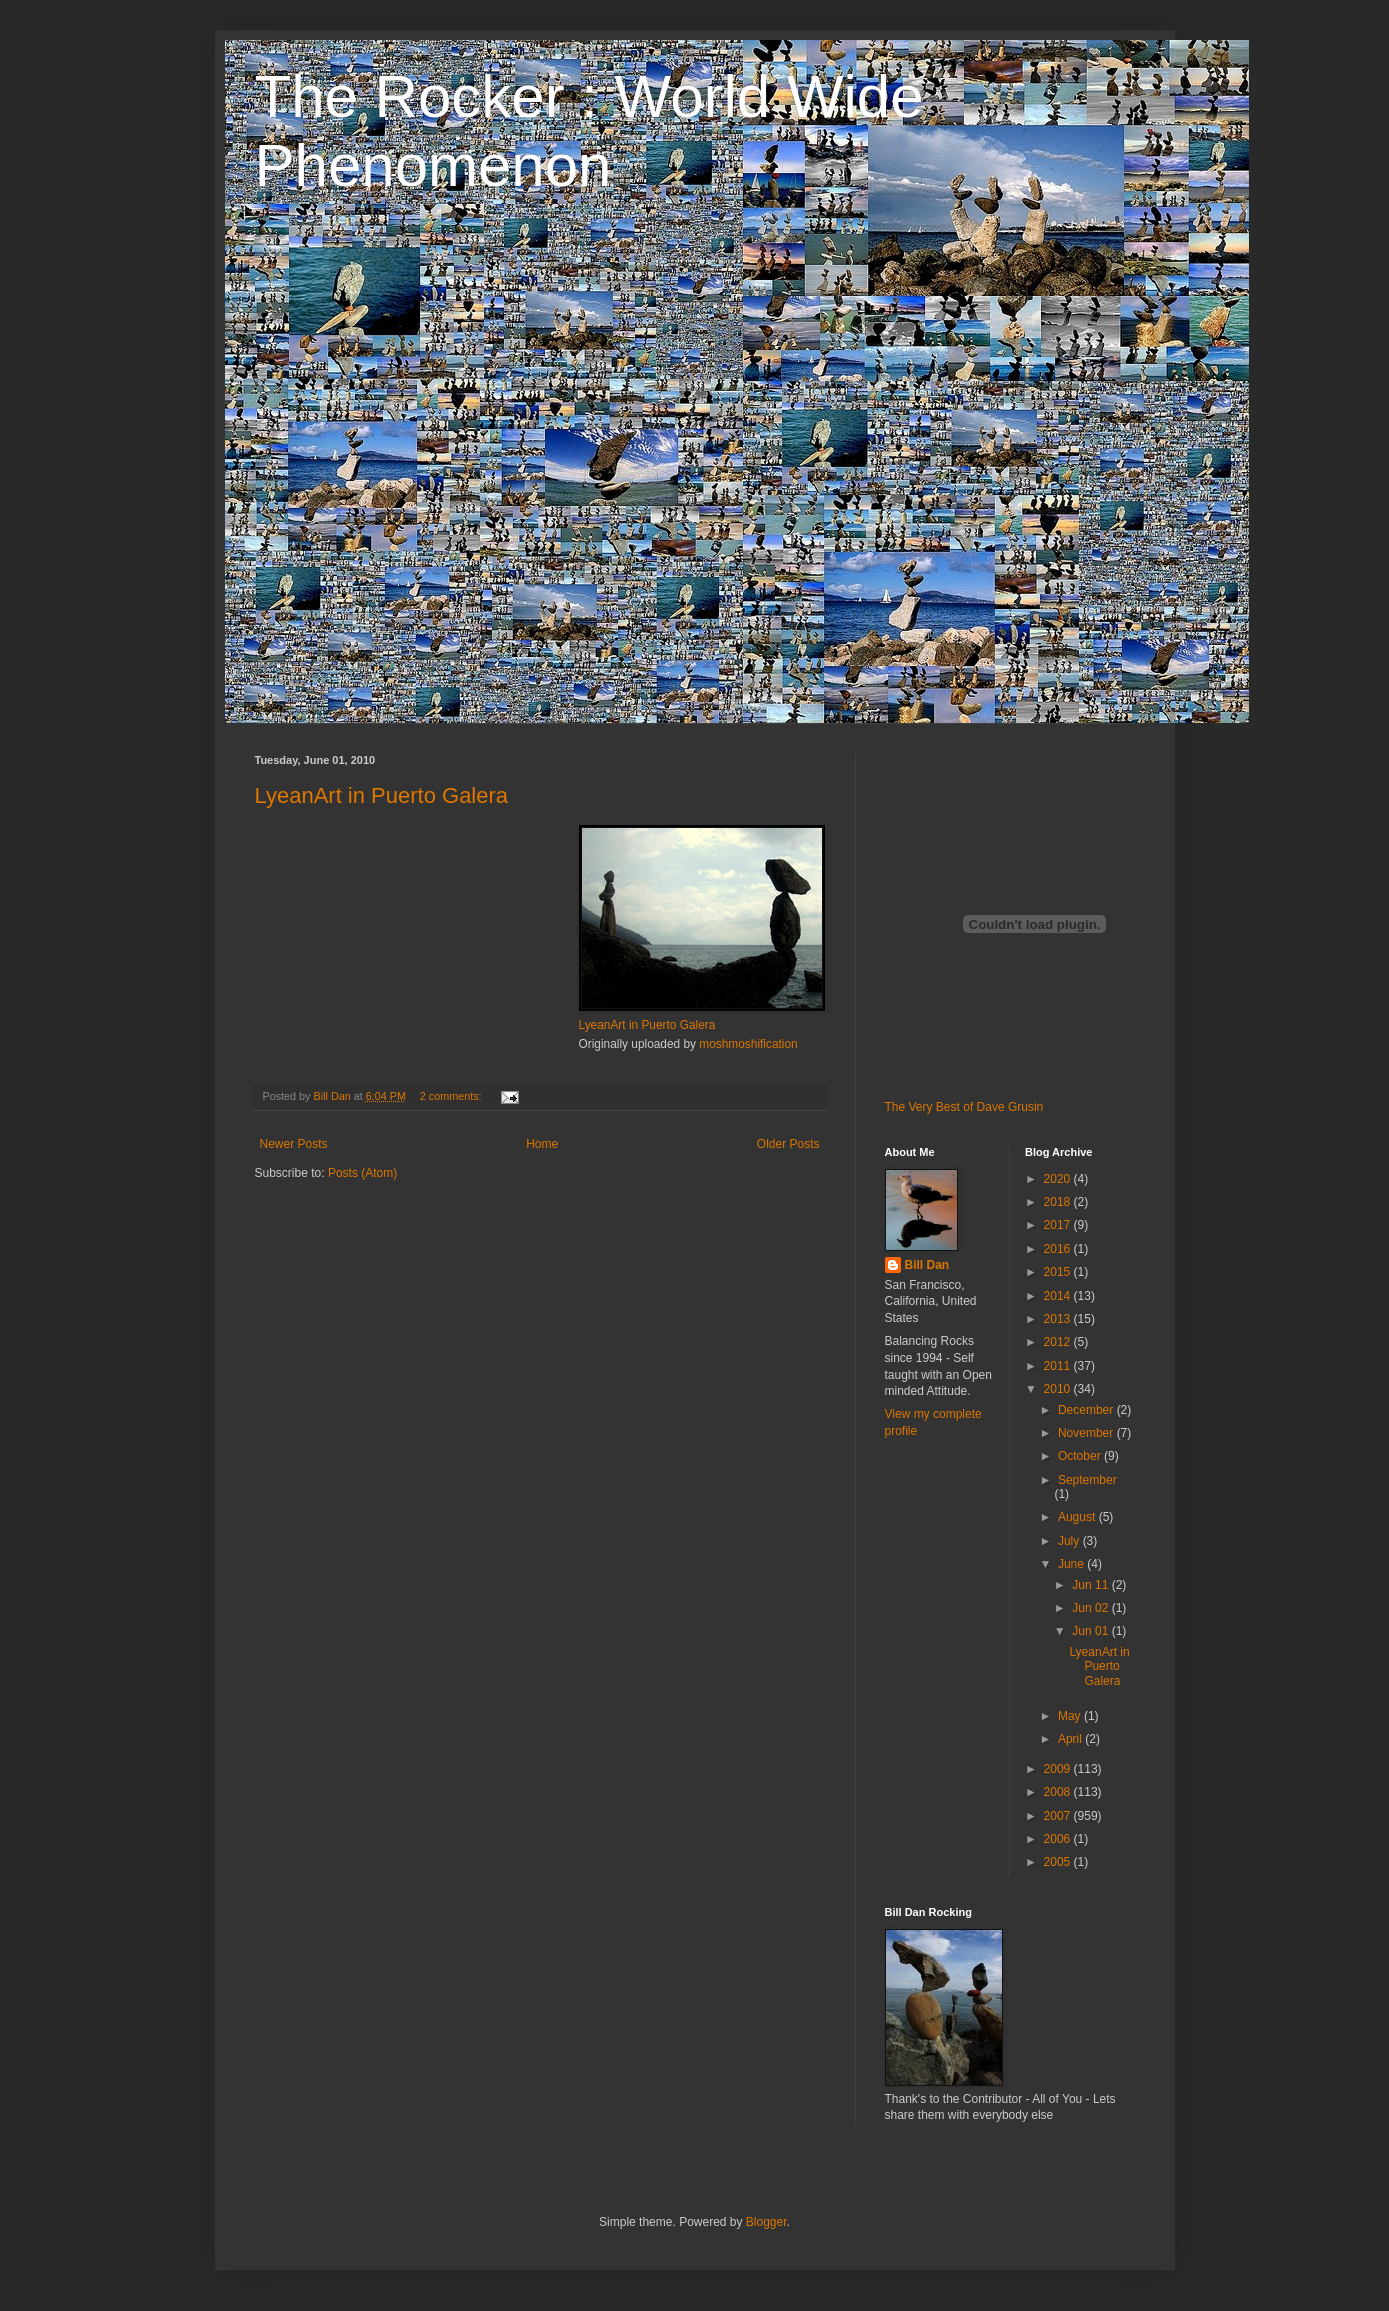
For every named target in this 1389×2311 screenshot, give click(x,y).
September (1087, 1480)
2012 (1059, 1342)
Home (542, 1144)
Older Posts (788, 1144)
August (1078, 1517)
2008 (1059, 1792)
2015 (1059, 1272)
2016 (1059, 1249)
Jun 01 (1091, 1631)
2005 (1059, 1862)
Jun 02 (1091, 1608)
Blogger (766, 2222)
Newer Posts (294, 1144)
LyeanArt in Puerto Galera (382, 795)
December (1087, 1410)
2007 (1059, 1816)
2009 (1059, 1769)
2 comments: (452, 1096)
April (1071, 1739)
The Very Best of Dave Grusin (964, 1107)
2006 (1059, 1839)
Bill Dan (927, 1265)
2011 (1059, 1366)
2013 (1059, 1319)
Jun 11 (1091, 1585)
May (1071, 1716)
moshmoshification (748, 1044)
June (1072, 1564)
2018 (1059, 1202)
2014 (1059, 1296)
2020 (1059, 1179)
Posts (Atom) (362, 1173)
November (1087, 1433)
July (1070, 1541)
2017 (1059, 1225)
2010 (1059, 1389)
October (1081, 1456)
